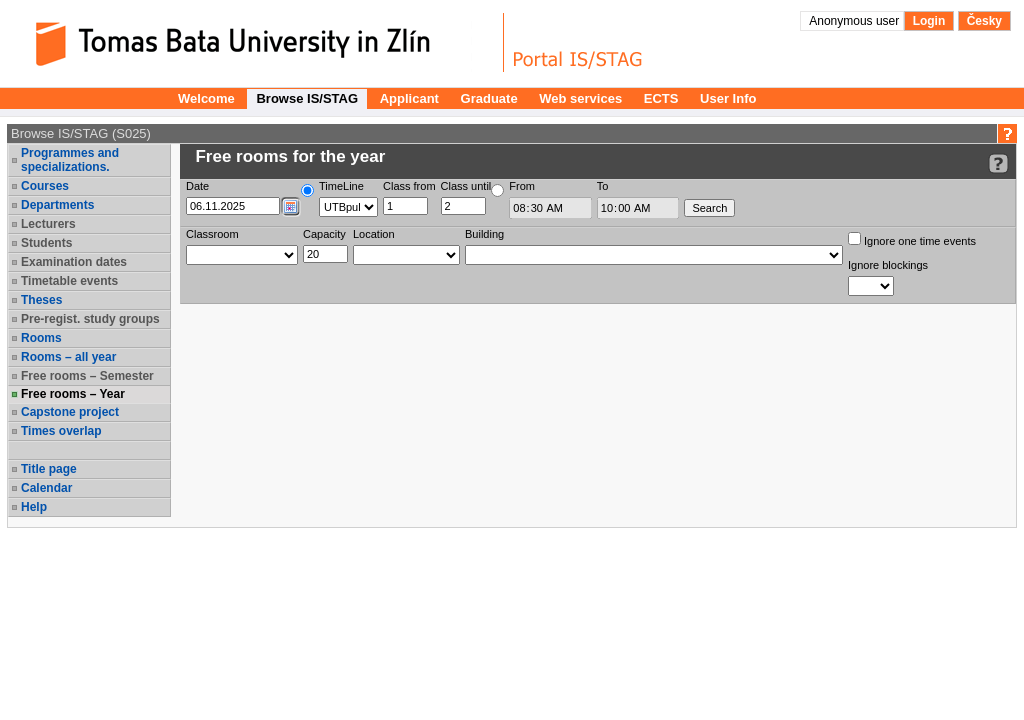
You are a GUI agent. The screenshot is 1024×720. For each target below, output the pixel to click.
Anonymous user (855, 21)
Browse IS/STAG (307, 98)
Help (34, 507)
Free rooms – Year (73, 394)
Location (374, 234)
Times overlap (61, 431)
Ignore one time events (912, 239)
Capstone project (70, 412)
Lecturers (48, 224)
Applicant (409, 98)
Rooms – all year (68, 357)
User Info (728, 98)
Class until (466, 186)
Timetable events (69, 281)
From (522, 186)
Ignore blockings (888, 265)
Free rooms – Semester (87, 376)
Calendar (46, 488)
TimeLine (341, 186)
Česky (984, 21)
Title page (49, 469)
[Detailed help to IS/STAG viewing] (998, 163)
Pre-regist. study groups (90, 319)
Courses (45, 186)
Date (197, 186)
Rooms (41, 338)
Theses (41, 300)
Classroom (212, 234)
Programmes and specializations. (70, 160)
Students (46, 243)
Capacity (324, 234)
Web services (580, 98)
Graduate (489, 98)
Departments (57, 205)
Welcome (206, 98)
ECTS (661, 98)
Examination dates (74, 262)
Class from (409, 186)
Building (484, 234)
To (603, 186)
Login (929, 21)
